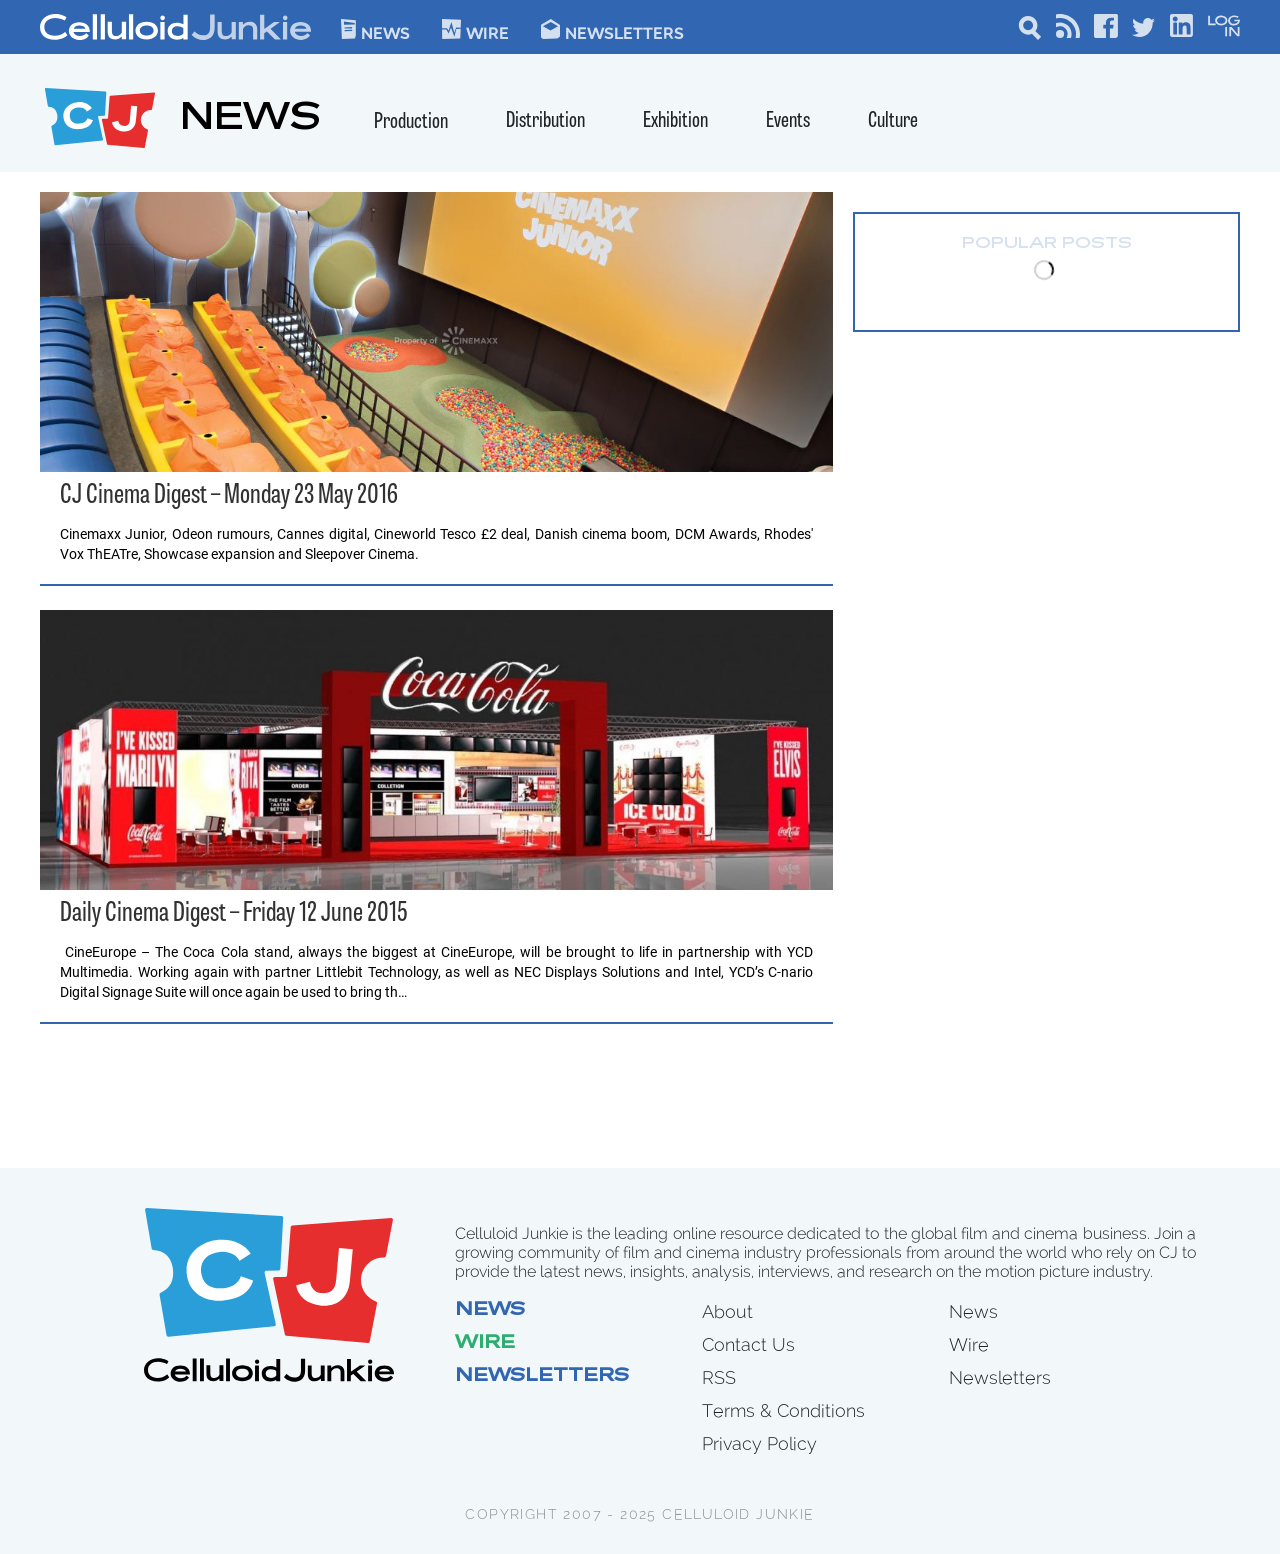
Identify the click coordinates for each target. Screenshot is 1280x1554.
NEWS (250, 120)
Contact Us (748, 1344)
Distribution (545, 121)
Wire (485, 1344)
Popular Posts (1047, 244)
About (727, 1311)
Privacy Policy (759, 1443)
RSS (719, 1377)
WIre (475, 29)
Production (411, 122)
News (375, 29)
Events (788, 121)
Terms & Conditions (783, 1410)
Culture (893, 121)
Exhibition (675, 121)
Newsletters (612, 29)
